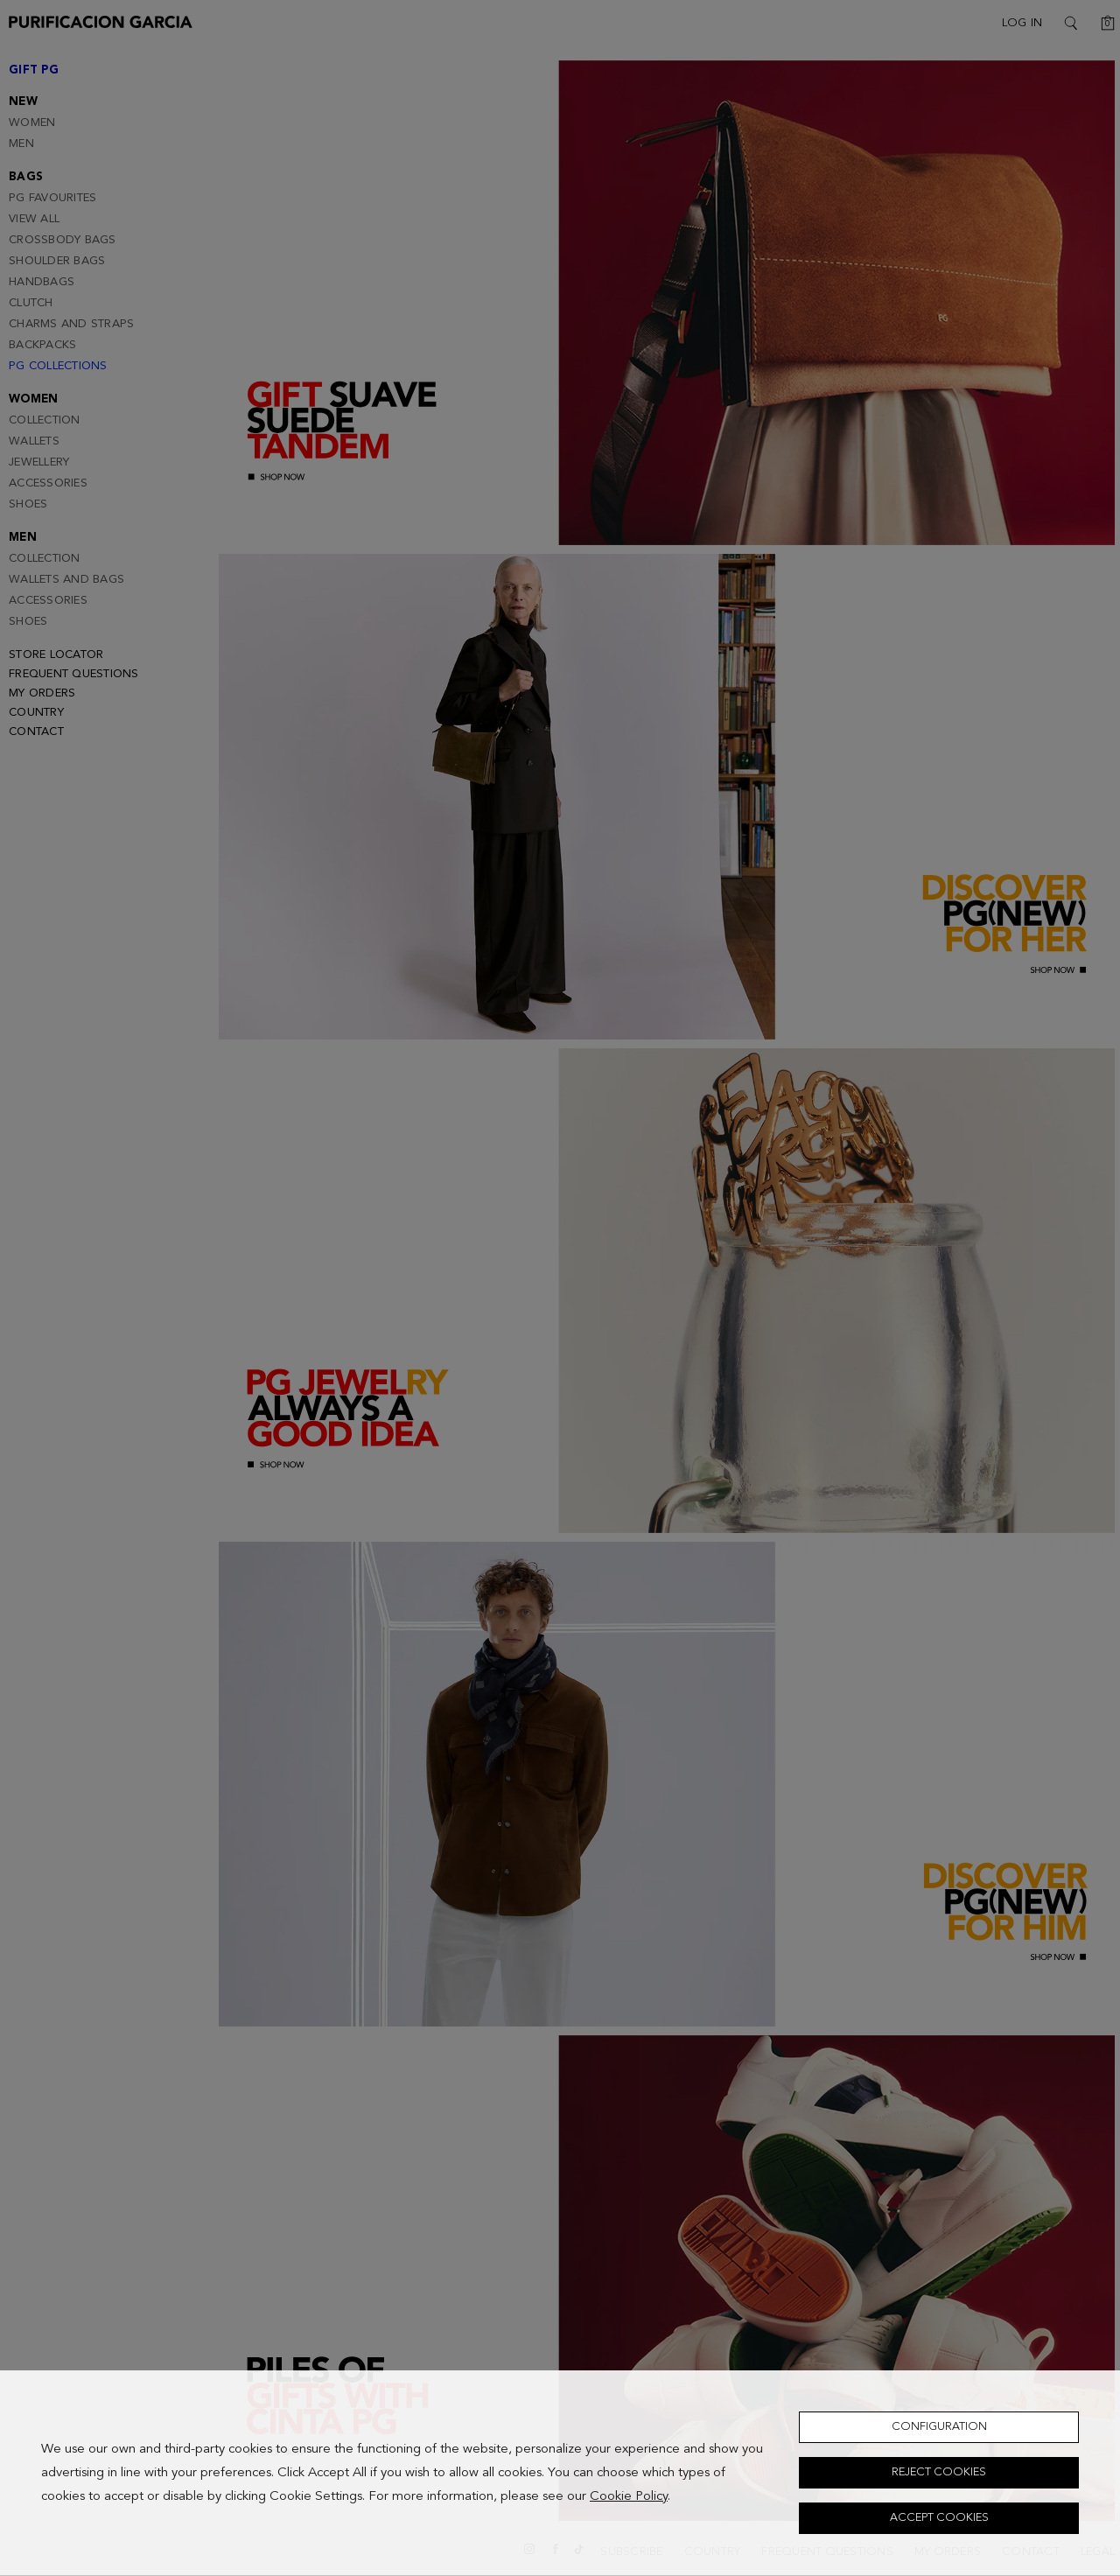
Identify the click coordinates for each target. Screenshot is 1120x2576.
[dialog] (560, 2473)
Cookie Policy (629, 2496)
